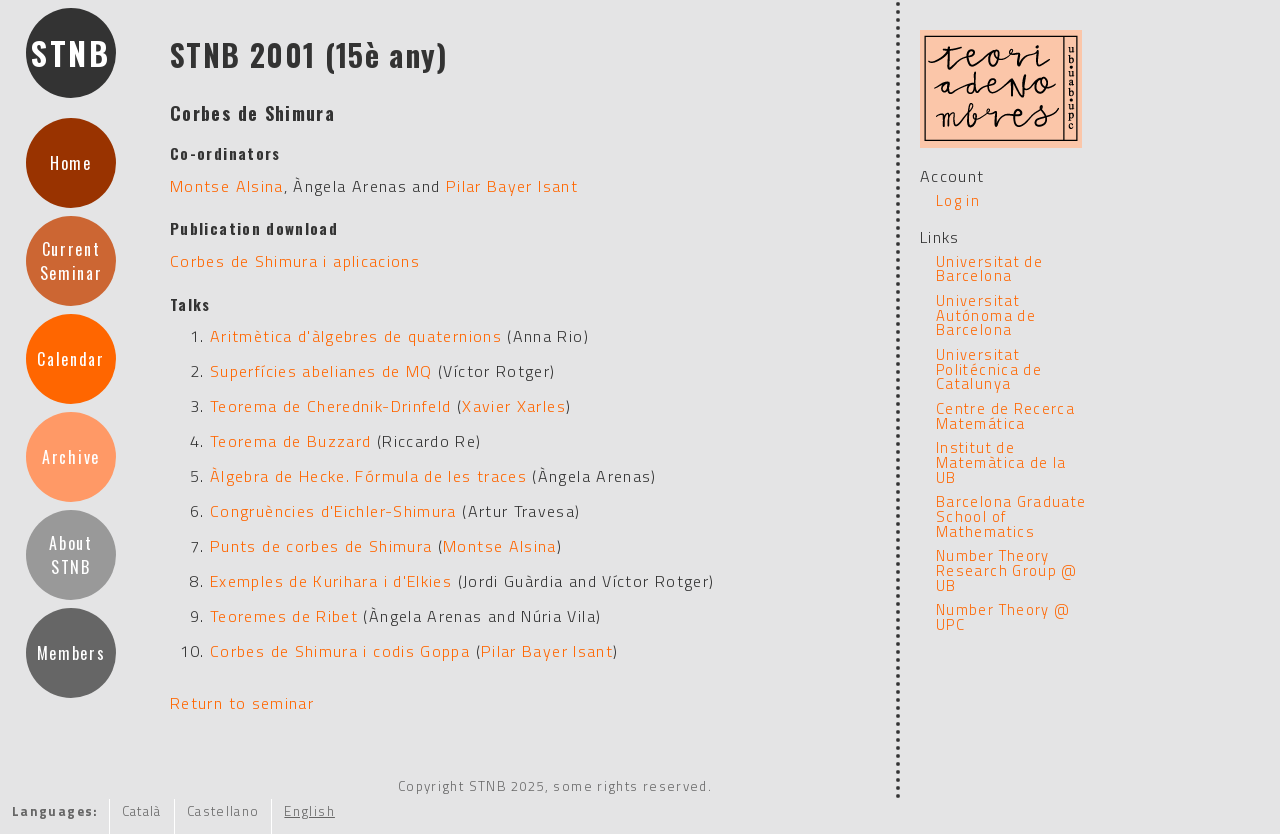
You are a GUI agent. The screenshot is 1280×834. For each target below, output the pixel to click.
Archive (71, 457)
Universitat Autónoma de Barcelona (986, 315)
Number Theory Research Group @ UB (1007, 570)
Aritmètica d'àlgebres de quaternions (356, 336)
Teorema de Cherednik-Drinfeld (330, 406)
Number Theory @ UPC (1003, 617)
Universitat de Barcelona (989, 269)
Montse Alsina (227, 186)
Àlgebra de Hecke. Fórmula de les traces (368, 476)
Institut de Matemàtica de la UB (1001, 462)
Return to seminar (242, 703)
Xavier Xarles (514, 406)
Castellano (223, 811)
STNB (71, 52)
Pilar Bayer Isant (512, 186)
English (309, 811)
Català (142, 811)
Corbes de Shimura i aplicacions (295, 261)
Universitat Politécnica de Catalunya (989, 369)
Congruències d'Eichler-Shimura (333, 511)
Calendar (70, 359)
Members (71, 653)
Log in (958, 200)
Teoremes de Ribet (284, 616)
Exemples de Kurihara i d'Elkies (331, 581)
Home (71, 163)
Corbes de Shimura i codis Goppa (340, 651)
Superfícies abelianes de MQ (321, 371)
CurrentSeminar (71, 261)
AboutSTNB (70, 555)
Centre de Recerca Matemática (1005, 416)
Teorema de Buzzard (290, 441)
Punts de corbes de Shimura (321, 546)
